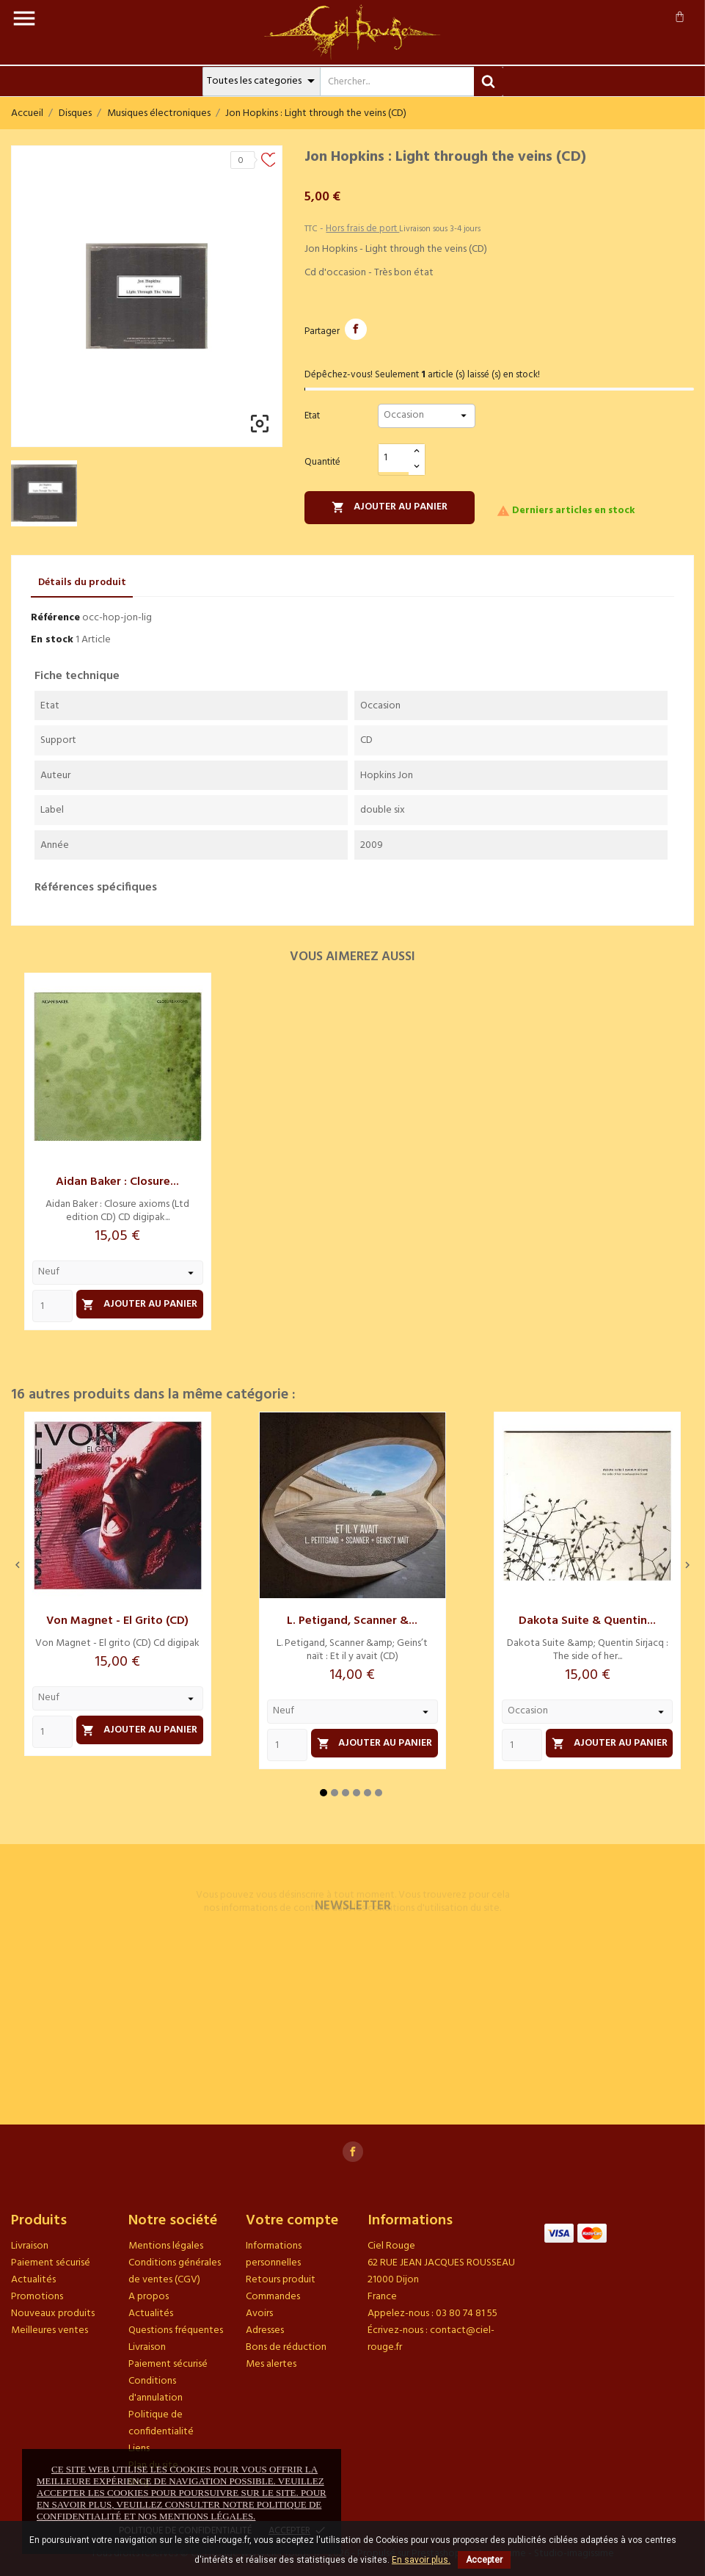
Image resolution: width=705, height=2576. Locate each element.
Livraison (29, 2246)
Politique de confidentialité (161, 2423)
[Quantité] (394, 458)
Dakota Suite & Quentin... (587, 1620)
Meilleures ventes (49, 2330)
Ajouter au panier (390, 506)
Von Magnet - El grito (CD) (117, 1620)
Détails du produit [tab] (82, 582)
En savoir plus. (421, 2560)
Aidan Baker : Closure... (117, 1181)
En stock (52, 639)
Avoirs (259, 2313)
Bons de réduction (286, 2347)
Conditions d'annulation (155, 2389)
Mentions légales (165, 2246)
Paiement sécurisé (50, 2262)
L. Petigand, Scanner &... (352, 1620)
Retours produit (280, 2279)
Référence (55, 617)
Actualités (33, 2279)
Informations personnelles (274, 2254)
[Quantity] (52, 1306)
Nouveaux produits (53, 2313)
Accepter (484, 2560)
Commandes (273, 2296)
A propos (148, 2296)
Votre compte (292, 2220)
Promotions (37, 2296)
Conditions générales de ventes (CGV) (174, 2271)
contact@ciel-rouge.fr (431, 2339)
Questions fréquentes (175, 2330)
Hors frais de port (362, 228)
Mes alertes (271, 2364)
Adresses (265, 2330)
